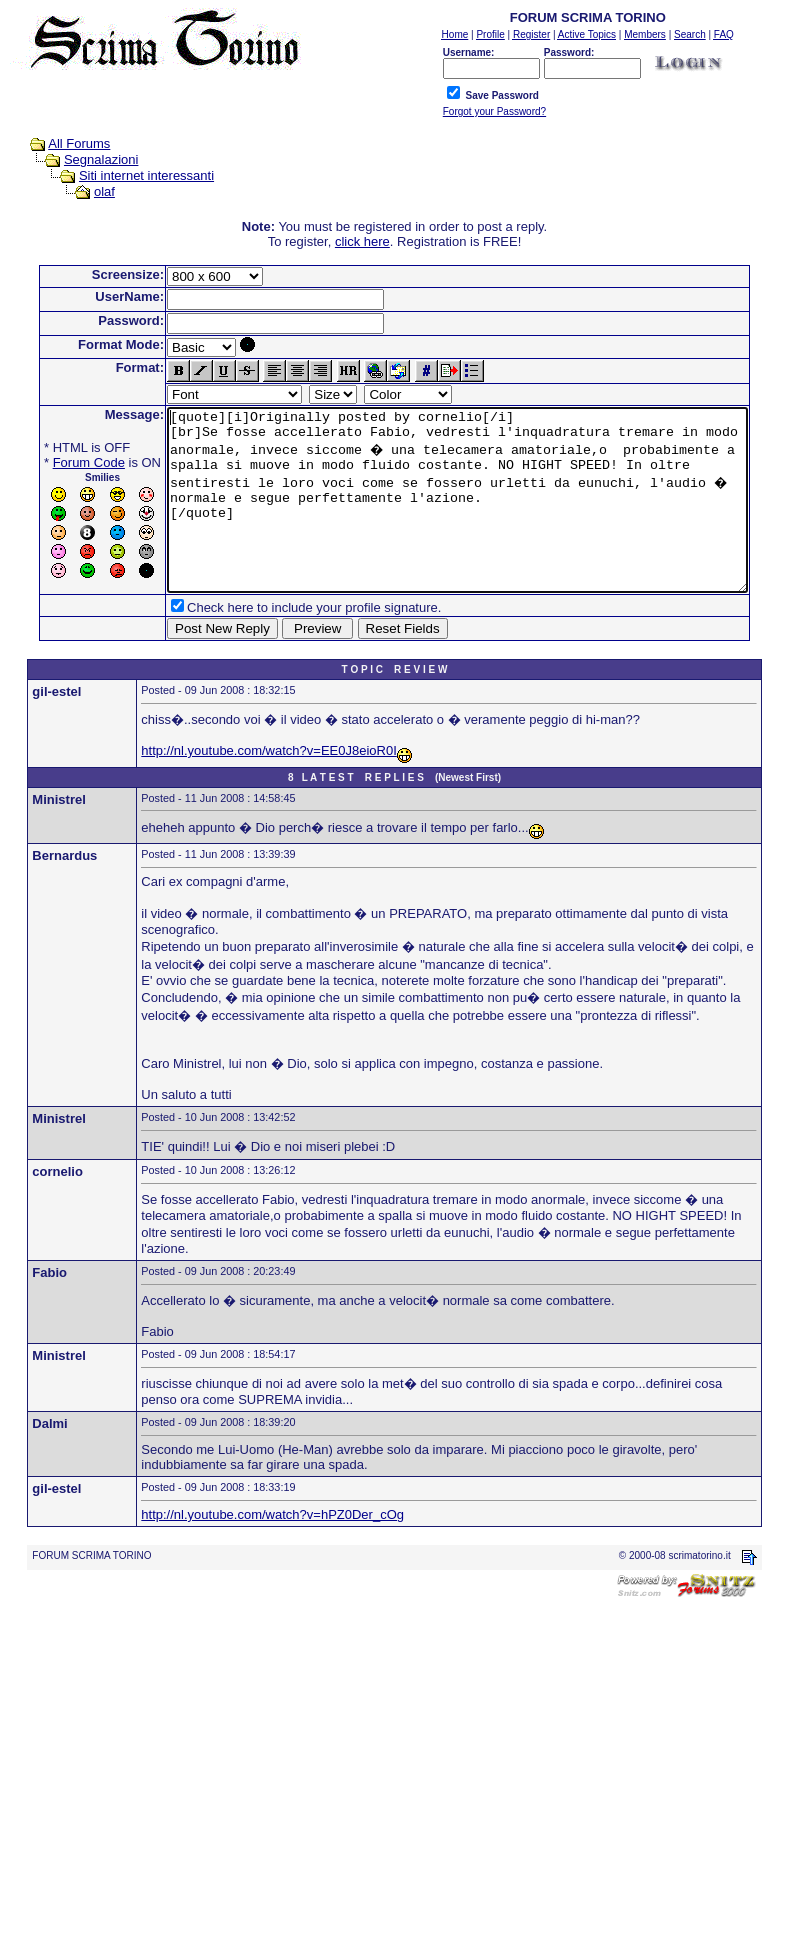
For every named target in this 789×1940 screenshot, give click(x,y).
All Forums (60, 143)
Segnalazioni (82, 159)
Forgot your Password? (494, 111)
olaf (85, 191)
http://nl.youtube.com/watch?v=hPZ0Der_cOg (272, 1550)
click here (366, 241)
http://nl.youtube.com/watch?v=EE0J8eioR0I (268, 786)
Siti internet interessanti (127, 175)
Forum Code (58, 462)
